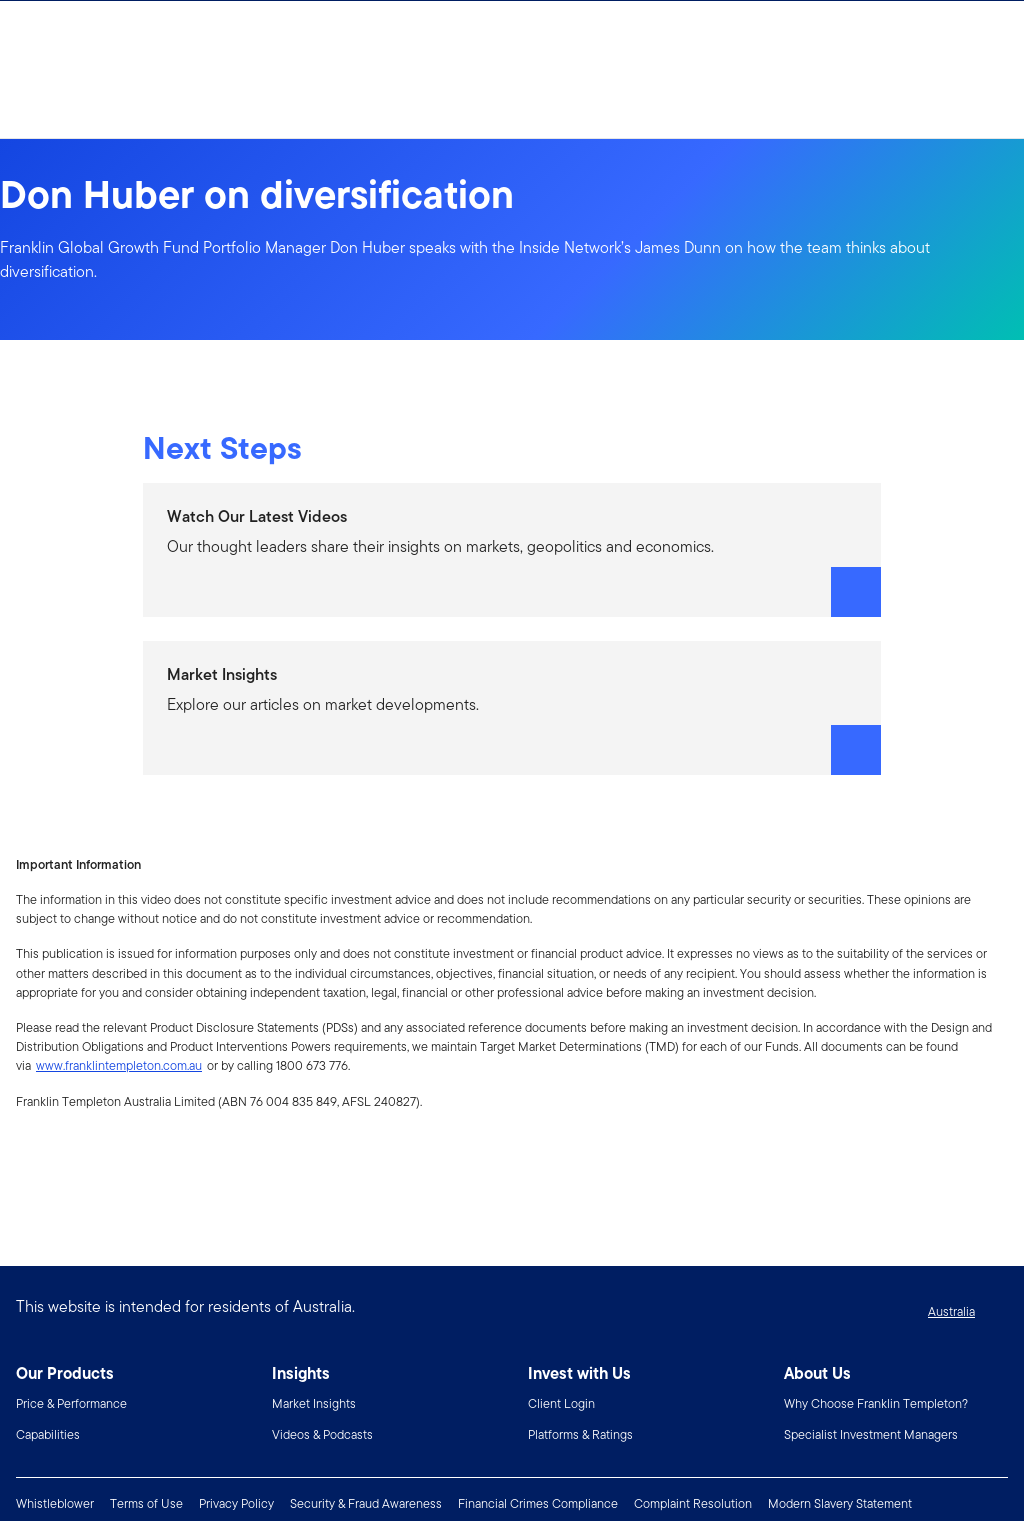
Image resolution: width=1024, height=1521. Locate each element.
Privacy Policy (236, 1503)
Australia (951, 1311)
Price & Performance (71, 1403)
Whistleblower (55, 1503)
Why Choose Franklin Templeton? (876, 1403)
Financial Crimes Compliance (538, 1503)
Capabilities (48, 1434)
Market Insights (314, 1403)
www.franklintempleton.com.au (119, 1065)
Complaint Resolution (693, 1503)
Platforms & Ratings (580, 1434)
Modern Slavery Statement (840, 1503)
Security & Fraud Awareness (366, 1503)
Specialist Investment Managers (871, 1434)
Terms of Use (146, 1503)
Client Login (561, 1403)
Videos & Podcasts (322, 1434)
